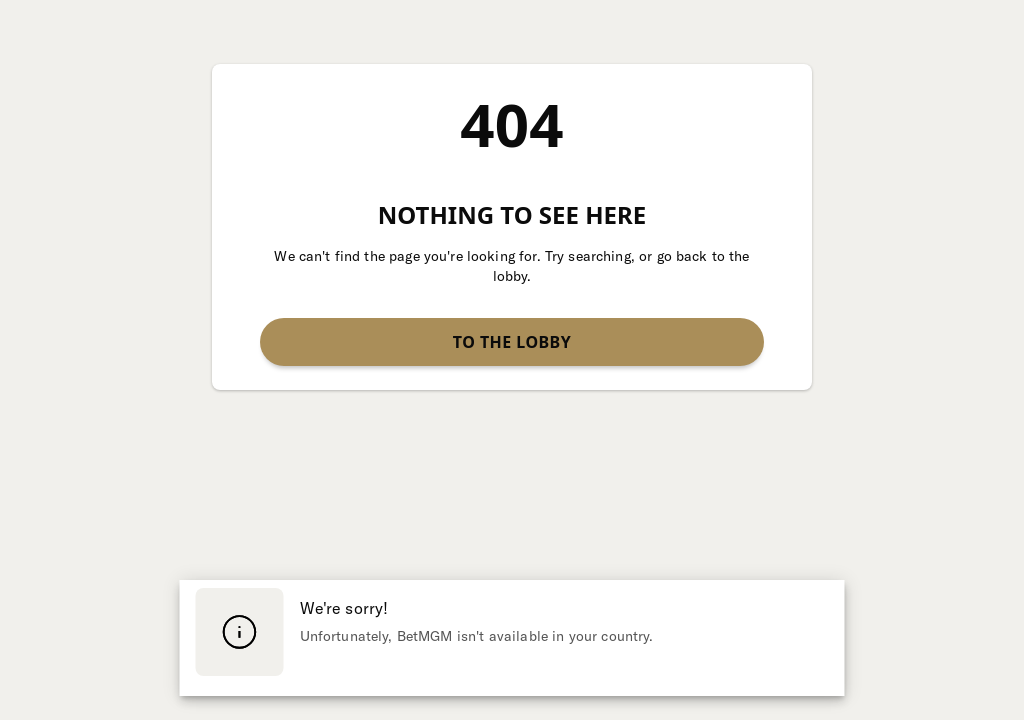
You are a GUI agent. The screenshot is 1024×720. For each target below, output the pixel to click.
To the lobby (512, 342)
